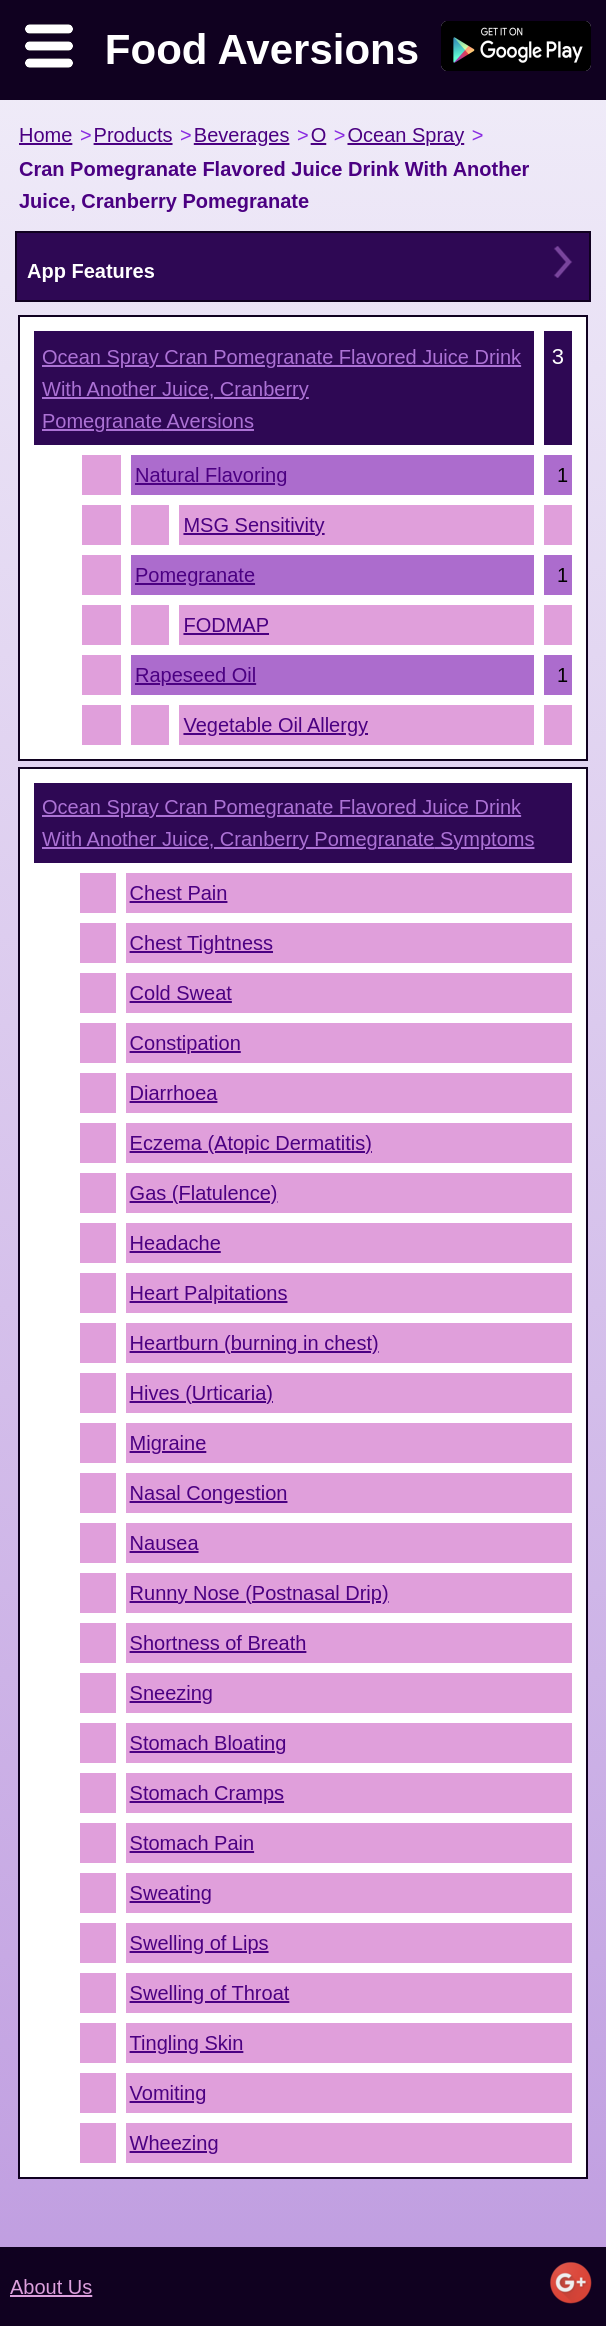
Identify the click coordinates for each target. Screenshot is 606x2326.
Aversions (281, 389)
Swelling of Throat (210, 1993)
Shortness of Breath (218, 1643)
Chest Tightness (201, 943)
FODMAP (226, 625)
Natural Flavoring (211, 475)
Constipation (185, 1043)
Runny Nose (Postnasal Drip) (259, 1593)
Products (133, 135)
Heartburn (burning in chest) (254, 1343)
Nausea (164, 1543)
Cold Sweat (181, 993)
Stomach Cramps (207, 1793)
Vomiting (168, 2093)
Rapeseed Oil (195, 675)
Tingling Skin (187, 2043)
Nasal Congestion (209, 1493)
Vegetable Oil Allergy (275, 725)
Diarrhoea (174, 1093)
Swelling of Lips (199, 1943)
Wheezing (174, 2143)
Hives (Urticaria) (201, 1393)
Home (45, 135)
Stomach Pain (192, 1843)
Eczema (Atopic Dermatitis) (251, 1143)
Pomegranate (195, 575)
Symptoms (288, 823)
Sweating (171, 1893)
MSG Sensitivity (253, 525)
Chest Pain (179, 893)
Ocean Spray (405, 135)
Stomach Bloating (208, 1743)
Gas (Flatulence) (204, 1193)
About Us (51, 2287)
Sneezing (171, 1693)
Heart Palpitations (209, 1293)
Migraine (168, 1443)
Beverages (242, 135)
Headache (175, 1243)
